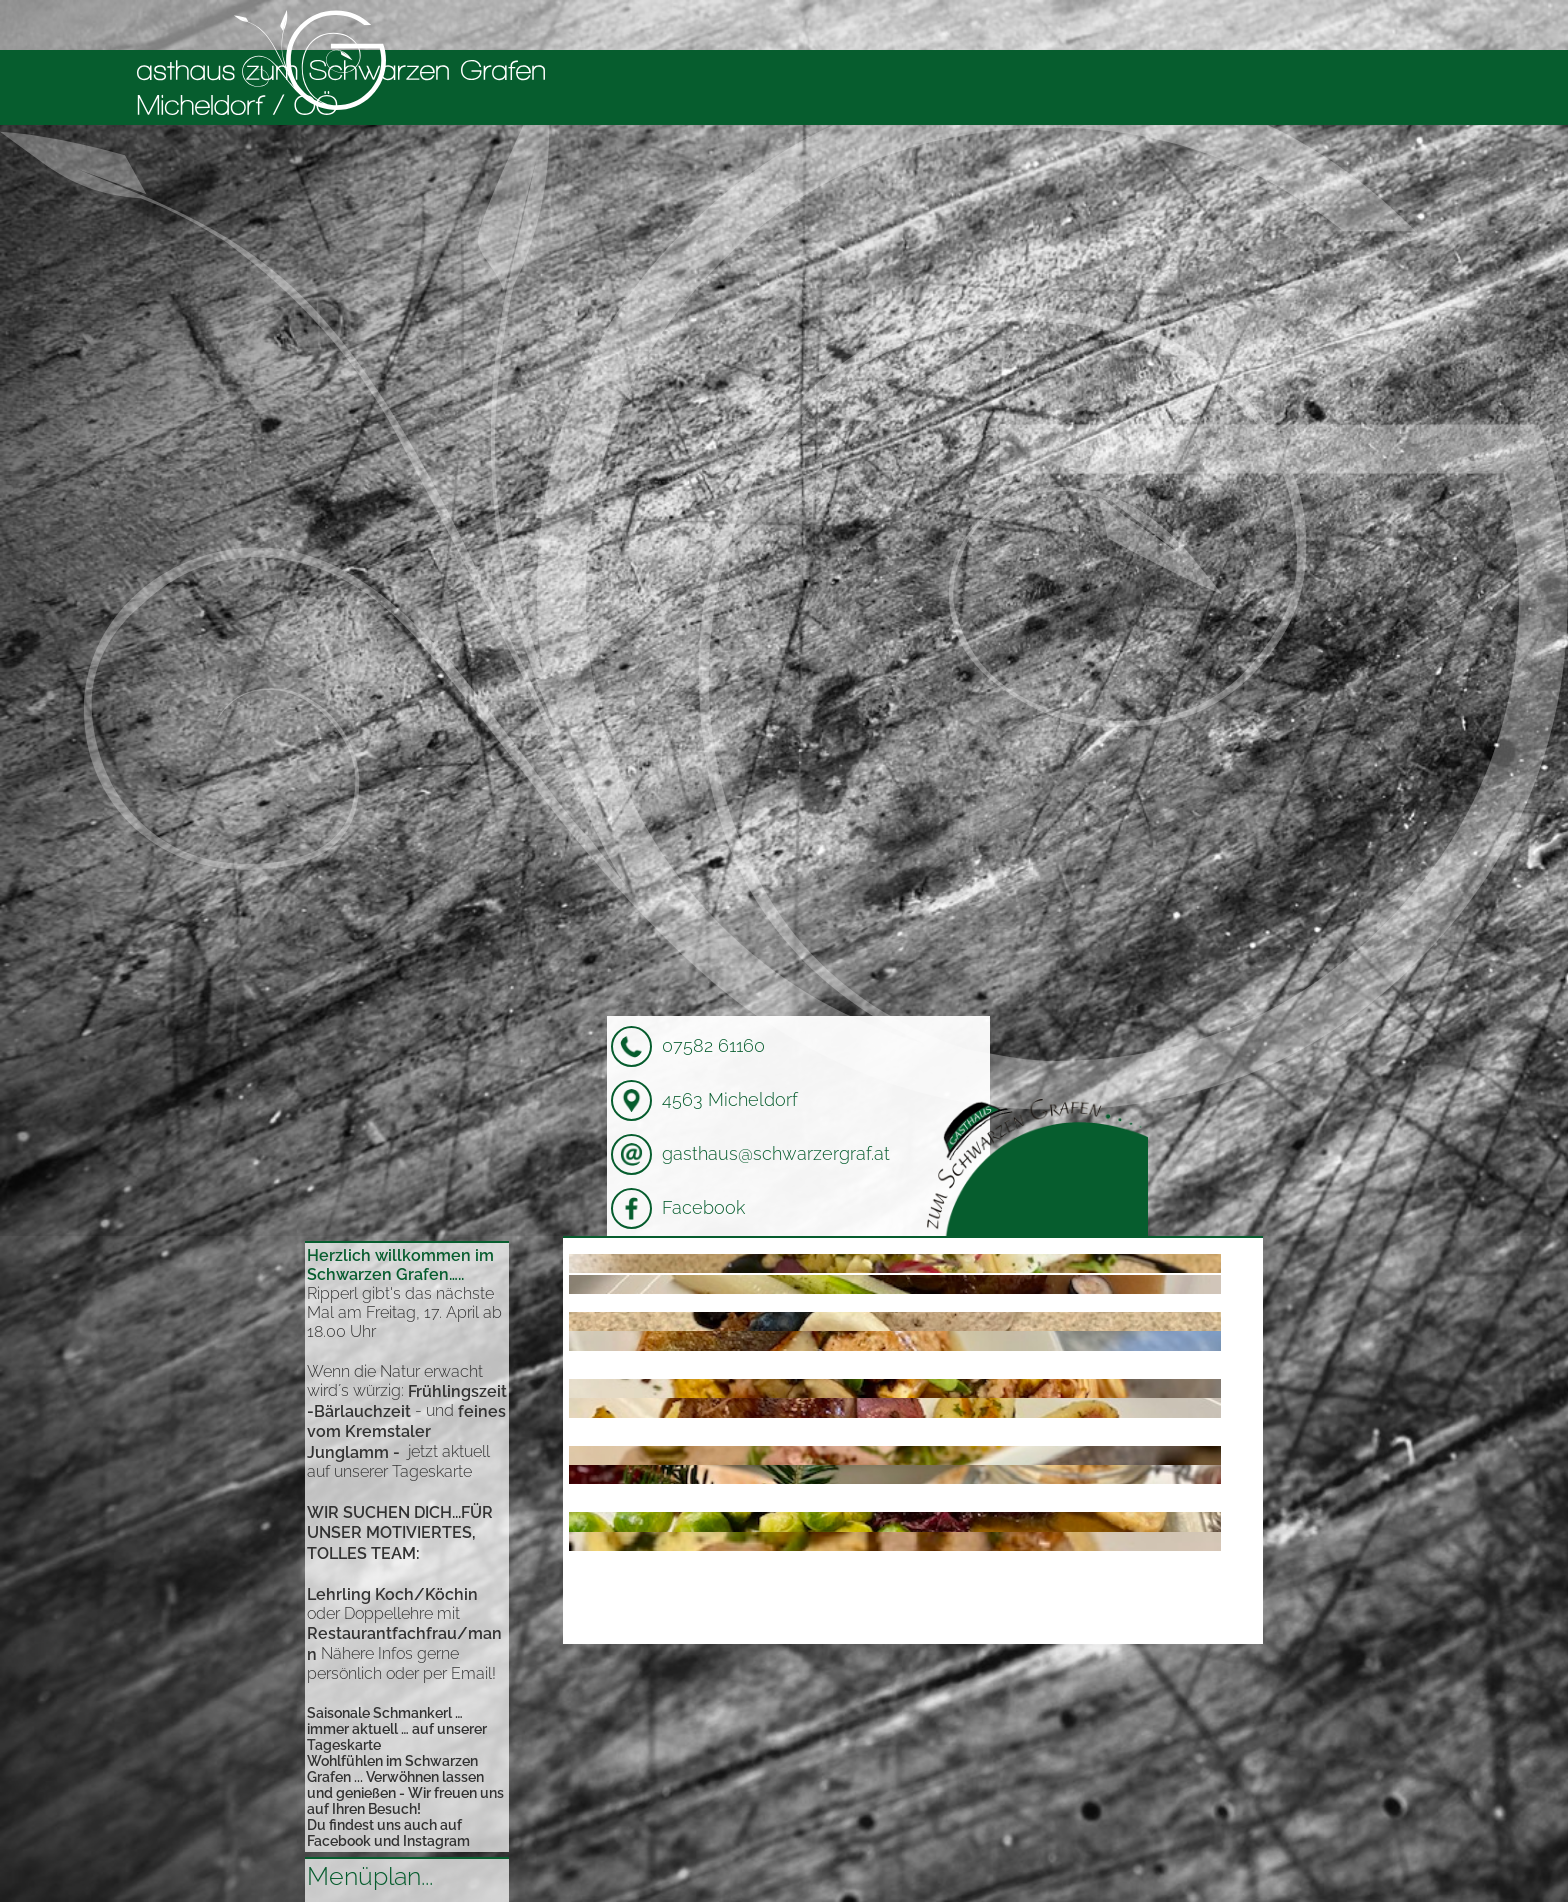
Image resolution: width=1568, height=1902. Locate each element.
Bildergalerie (1148, 25)
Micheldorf (1030, 25)
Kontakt (1253, 25)
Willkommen (782, 25)
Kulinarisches (910, 25)
